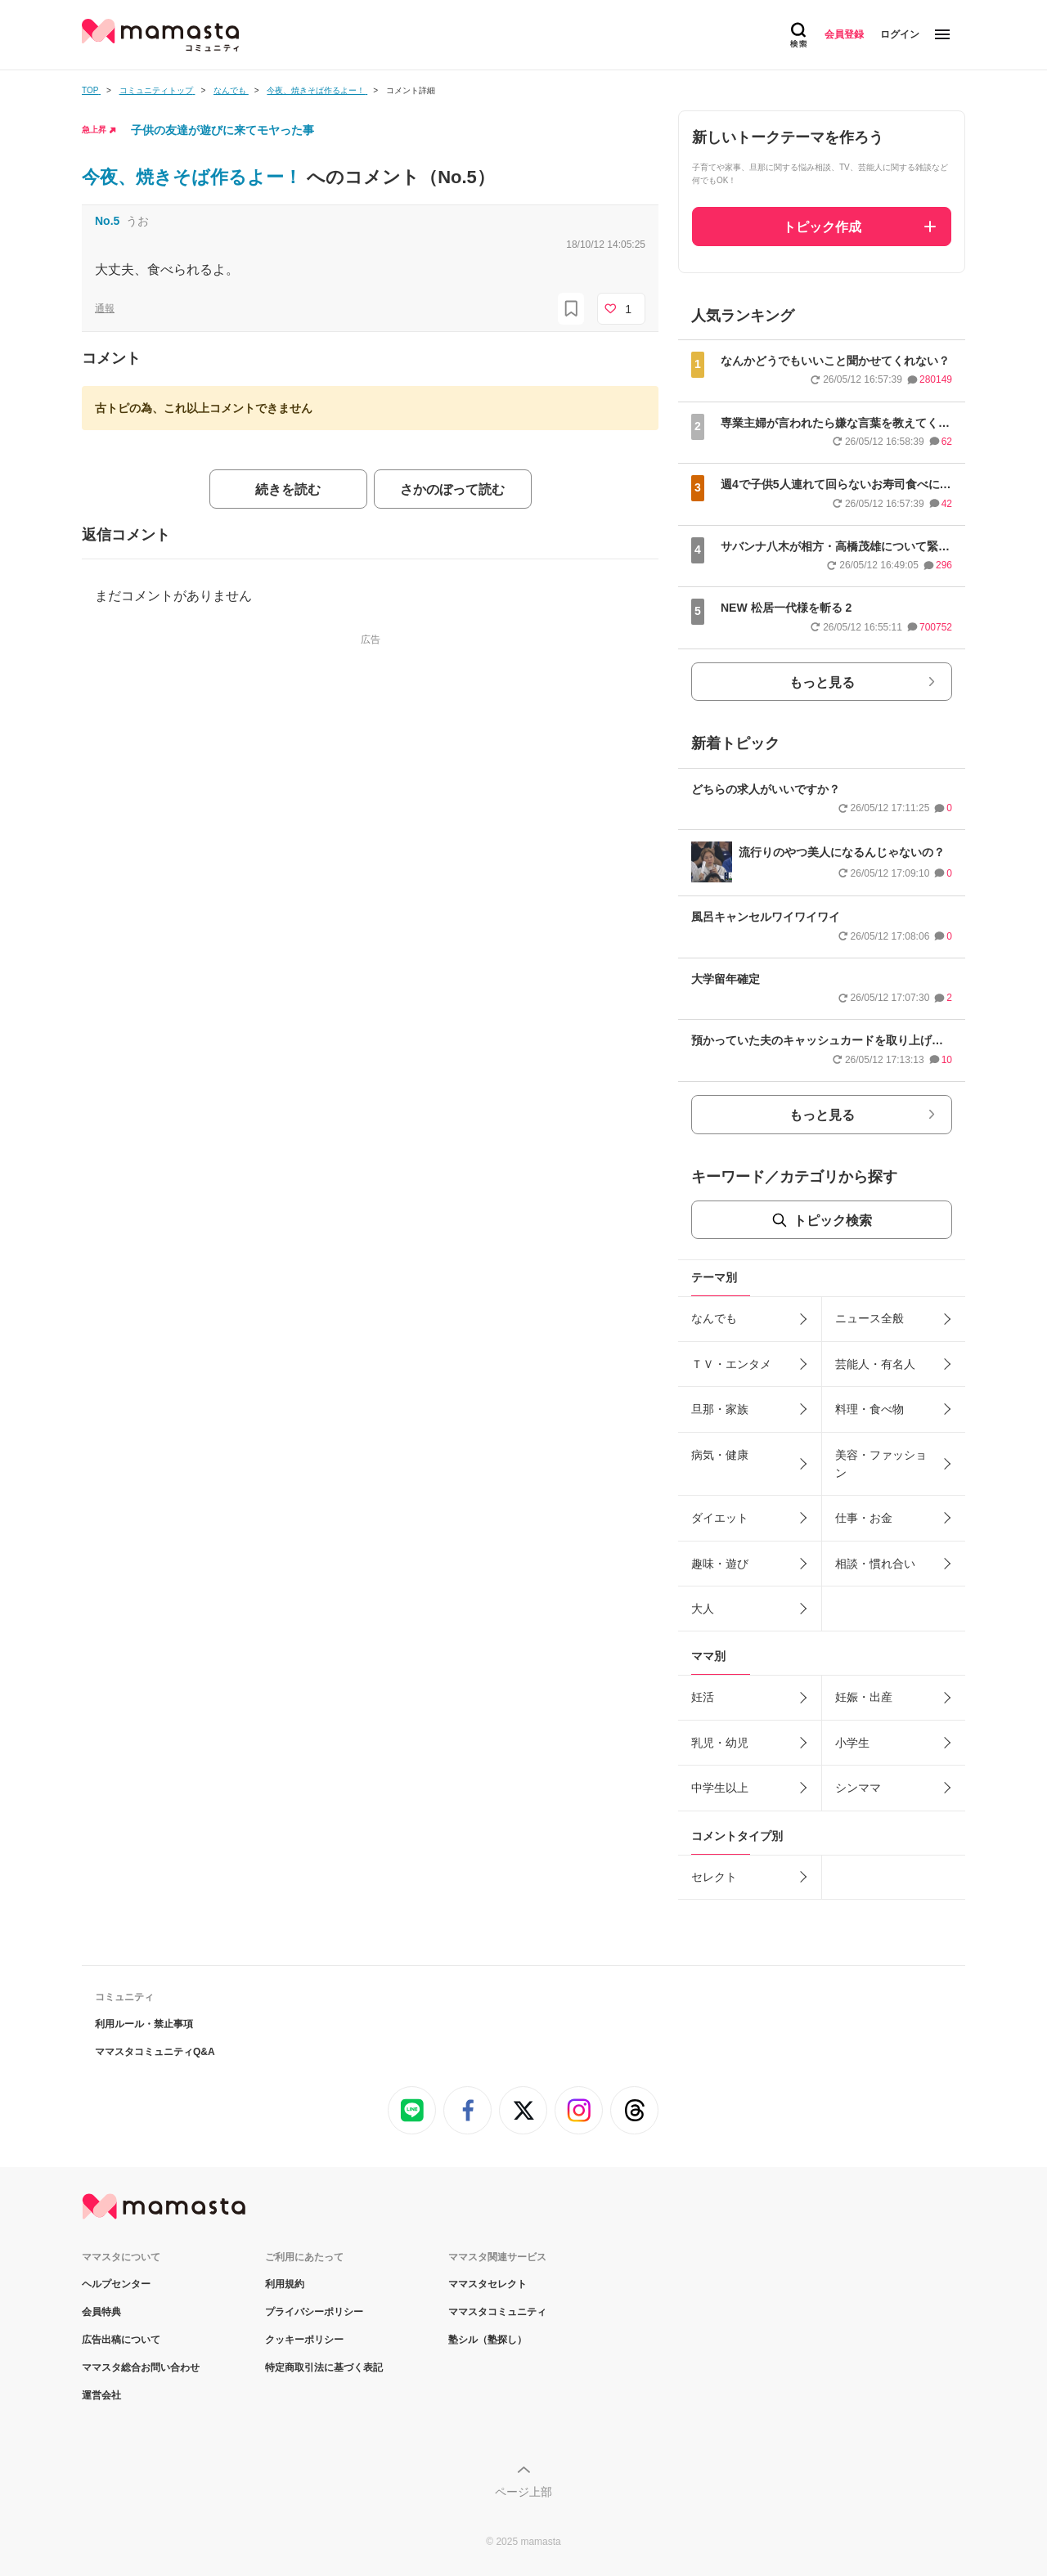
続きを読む (288, 489)
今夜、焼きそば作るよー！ (194, 177)
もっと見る (822, 682)
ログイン (899, 34)
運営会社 (101, 2395)
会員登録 (844, 34)
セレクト (714, 1876)
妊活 (702, 1696)
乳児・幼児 (719, 1742)
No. (107, 220)
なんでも (714, 1318)
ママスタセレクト (487, 2284)
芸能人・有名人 (875, 1364)
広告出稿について (121, 2340)
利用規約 (284, 2284)
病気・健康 (719, 1454)
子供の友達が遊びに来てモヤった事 (222, 130)
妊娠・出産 (863, 1696)
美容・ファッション (881, 1463)
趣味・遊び (719, 1563)
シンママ (858, 1787)
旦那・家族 (719, 1409)
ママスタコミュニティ (497, 2312)
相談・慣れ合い (875, 1563)
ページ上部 (523, 2491)
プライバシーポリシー (314, 2312)
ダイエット (719, 1517)
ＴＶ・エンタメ (731, 1364)
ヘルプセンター (116, 2284)
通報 (105, 308)
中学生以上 (719, 1787)
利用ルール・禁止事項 (144, 2024)
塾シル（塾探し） (487, 2340)
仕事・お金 (863, 1517)
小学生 (852, 1742)
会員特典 (101, 2312)
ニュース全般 (869, 1318)
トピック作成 (822, 227)
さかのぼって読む (452, 489)
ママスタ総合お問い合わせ (141, 2367)
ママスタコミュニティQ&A (155, 2052)
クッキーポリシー (304, 2340)
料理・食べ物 (869, 1409)
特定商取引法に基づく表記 (324, 2367)
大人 (702, 1608)
